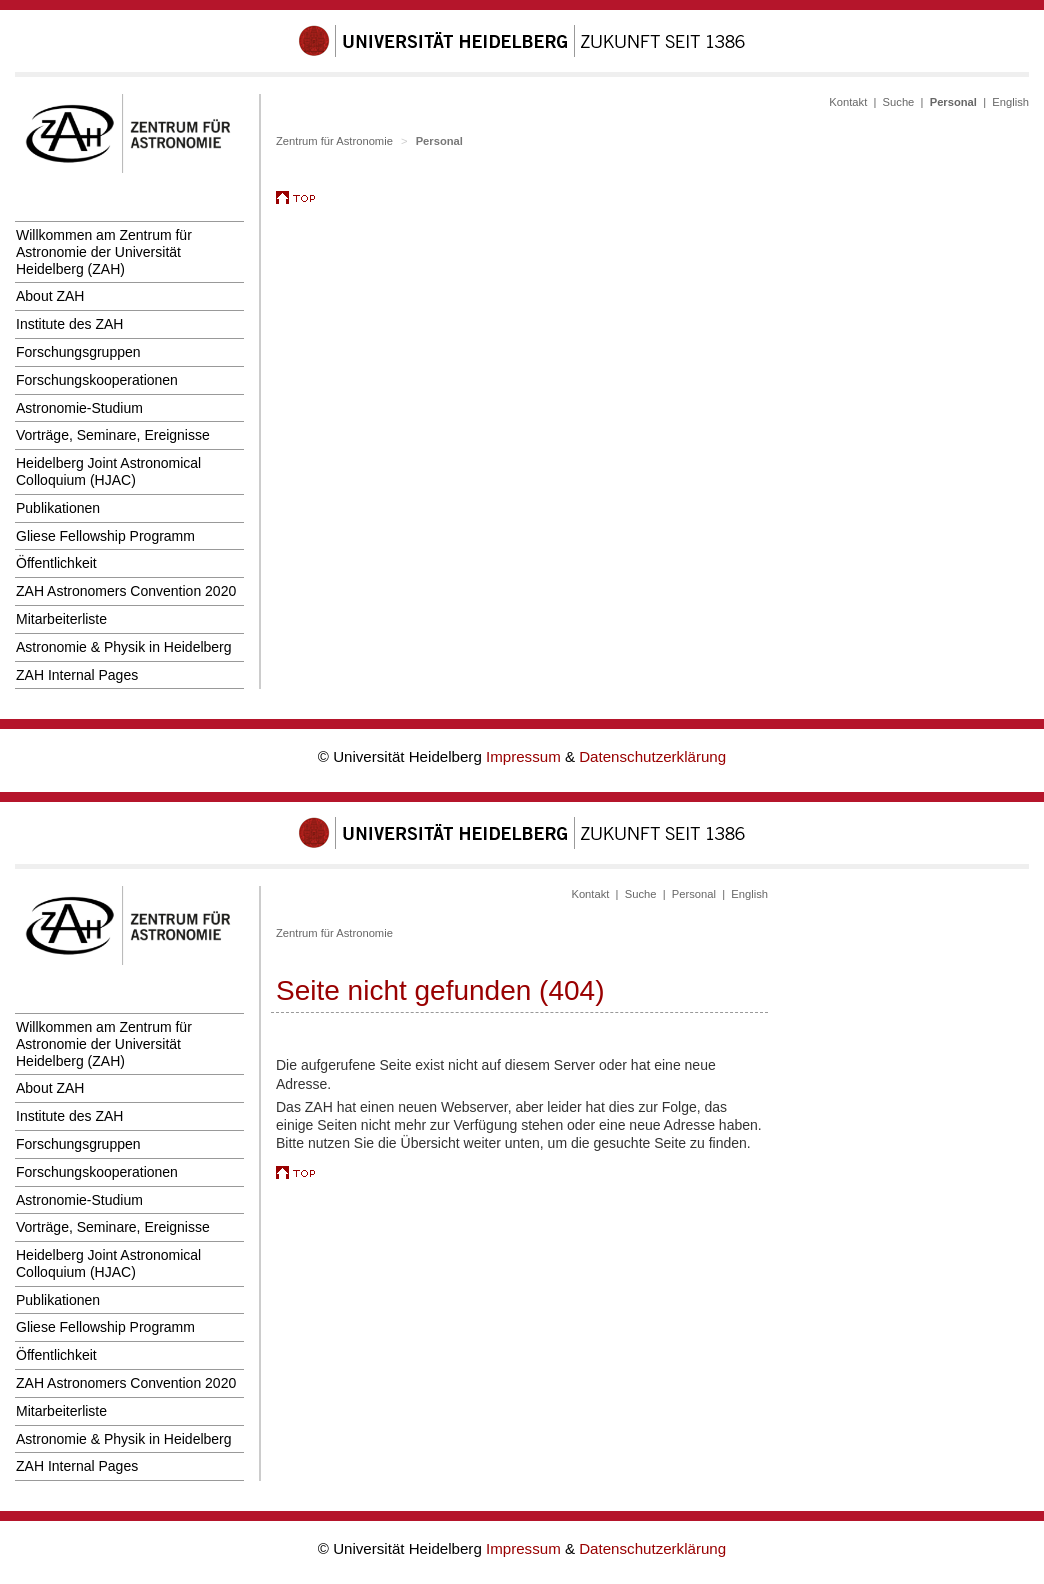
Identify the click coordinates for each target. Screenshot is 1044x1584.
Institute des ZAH (69, 324)
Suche (899, 102)
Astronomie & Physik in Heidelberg (124, 647)
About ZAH (50, 296)
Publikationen (58, 508)
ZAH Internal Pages (77, 675)
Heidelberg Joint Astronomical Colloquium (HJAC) (108, 471)
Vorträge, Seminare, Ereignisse (113, 435)
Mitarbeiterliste (61, 619)
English (1010, 102)
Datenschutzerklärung (652, 756)
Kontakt (848, 102)
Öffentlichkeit (56, 563)
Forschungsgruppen (78, 352)
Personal (694, 894)
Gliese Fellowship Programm (105, 536)
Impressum (525, 756)
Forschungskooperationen (97, 380)
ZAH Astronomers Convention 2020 (126, 591)
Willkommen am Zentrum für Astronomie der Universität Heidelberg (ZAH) (104, 252)
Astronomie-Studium (79, 408)
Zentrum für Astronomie (334, 141)
